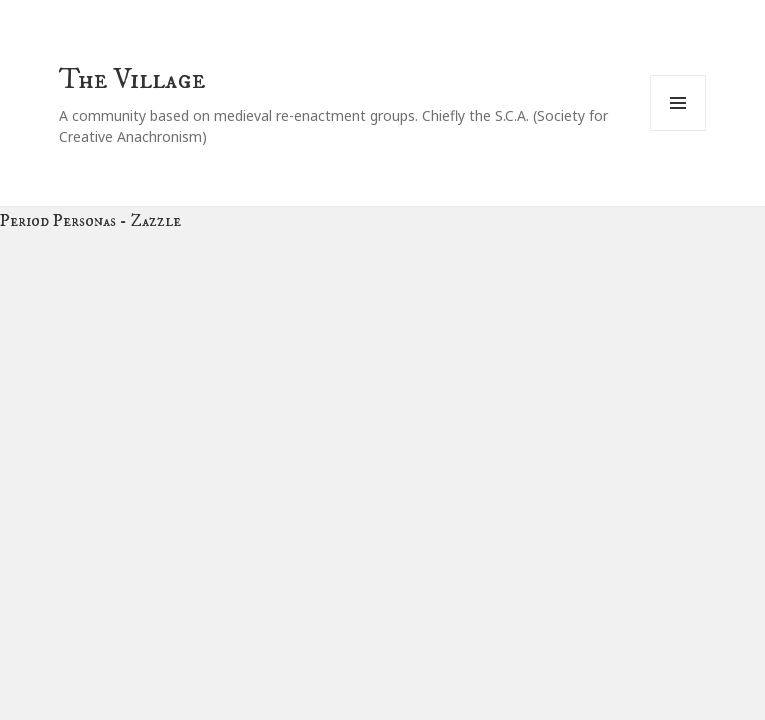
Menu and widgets (678, 130)
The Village (132, 80)
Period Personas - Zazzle (90, 221)
